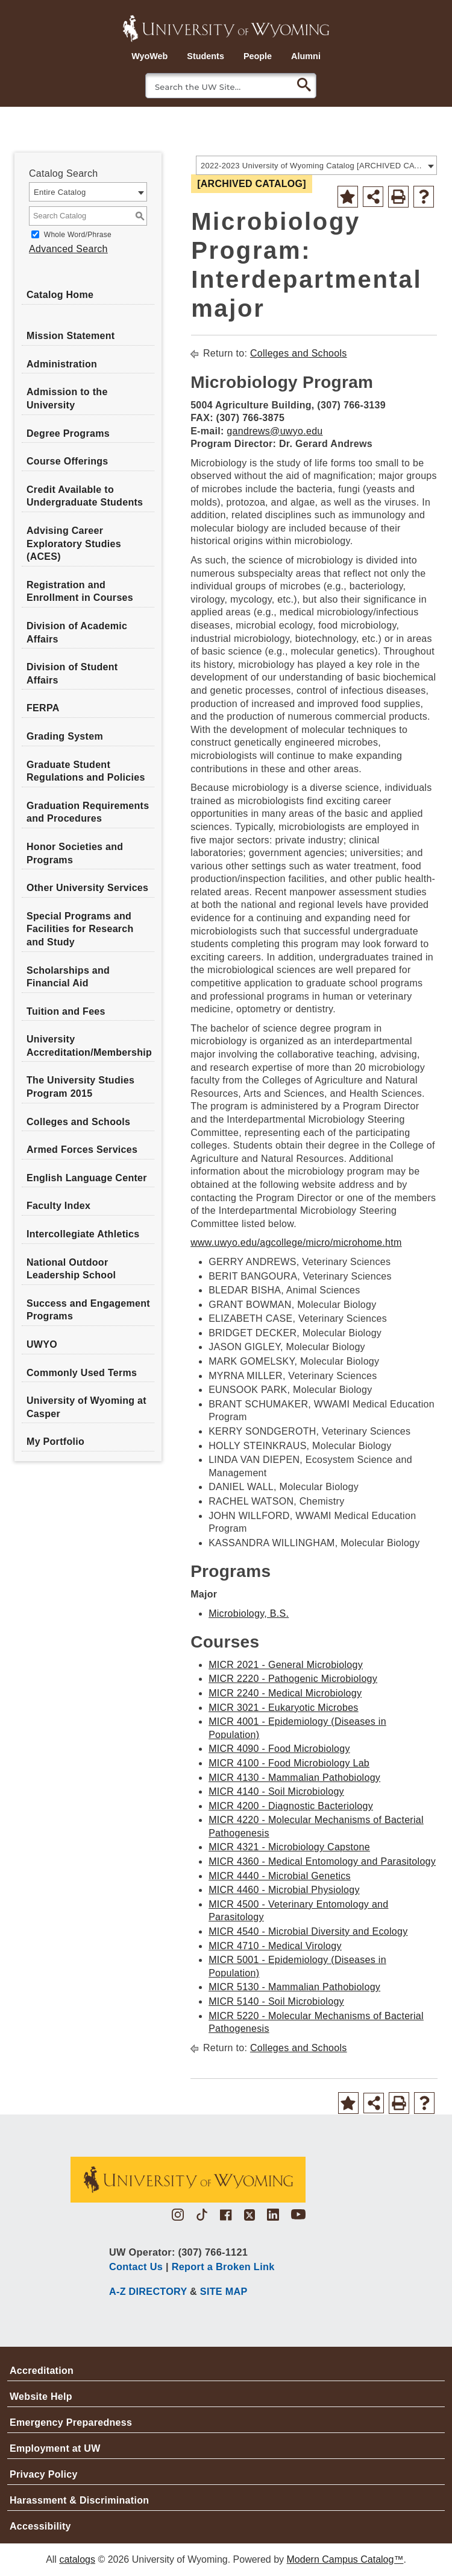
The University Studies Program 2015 (80, 1087)
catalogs (77, 2559)
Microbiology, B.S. (249, 1613)
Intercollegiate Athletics (83, 1234)
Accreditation (42, 2370)
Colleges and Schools (78, 1122)
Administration (62, 364)
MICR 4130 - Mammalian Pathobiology (294, 1777)
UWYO (42, 1344)
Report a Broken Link (223, 2266)
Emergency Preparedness (71, 2422)
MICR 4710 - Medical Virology (275, 1946)
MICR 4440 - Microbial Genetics (280, 1876)
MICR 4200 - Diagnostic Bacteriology (291, 1806)
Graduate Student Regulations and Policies (86, 771)
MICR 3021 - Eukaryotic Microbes (284, 1707)
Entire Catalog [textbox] (60, 192)
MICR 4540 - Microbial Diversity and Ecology (308, 1931)
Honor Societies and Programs (75, 853)
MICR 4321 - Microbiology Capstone (289, 1847)
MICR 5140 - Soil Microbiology (276, 2001)
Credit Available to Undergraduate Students (85, 496)
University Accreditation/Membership (89, 1046)
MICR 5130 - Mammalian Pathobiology (294, 1987)
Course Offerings (67, 461)
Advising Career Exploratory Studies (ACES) (74, 543)
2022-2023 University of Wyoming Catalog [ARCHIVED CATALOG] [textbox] (312, 165)
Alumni (306, 56)
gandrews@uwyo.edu (274, 431)
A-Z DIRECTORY (148, 2291)
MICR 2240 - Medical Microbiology (285, 1693)
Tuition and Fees (66, 1011)
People (257, 56)
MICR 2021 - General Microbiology (286, 1665)
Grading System (65, 736)
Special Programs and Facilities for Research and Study (80, 929)
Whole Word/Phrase (77, 234)
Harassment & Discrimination (79, 2500)
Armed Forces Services (82, 1149)
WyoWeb (149, 56)
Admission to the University (67, 398)
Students (205, 56)
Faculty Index (58, 1206)
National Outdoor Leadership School (71, 1269)
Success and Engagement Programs (88, 1310)
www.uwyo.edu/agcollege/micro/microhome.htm (296, 1242)
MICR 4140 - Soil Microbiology (276, 1791)
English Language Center (87, 1178)
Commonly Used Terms (82, 1373)
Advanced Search (68, 249)
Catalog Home (60, 295)
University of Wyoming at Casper (86, 1407)
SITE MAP (224, 2291)
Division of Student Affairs (72, 673)
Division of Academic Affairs (77, 632)
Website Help (41, 2396)
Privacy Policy (44, 2474)
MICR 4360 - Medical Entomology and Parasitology (322, 1861)
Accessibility (40, 2526)
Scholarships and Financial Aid (68, 977)
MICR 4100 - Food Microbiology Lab (289, 1763)
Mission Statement (71, 336)
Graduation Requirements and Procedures (88, 812)
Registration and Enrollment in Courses (80, 591)
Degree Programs (68, 433)
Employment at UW (55, 2448)
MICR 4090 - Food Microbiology (279, 1748)
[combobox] (316, 165)
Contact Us (136, 2266)
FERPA (43, 708)
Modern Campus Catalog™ (345, 2559)
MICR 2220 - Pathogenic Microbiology (293, 1678)
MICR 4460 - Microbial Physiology (284, 1890)
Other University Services (87, 888)
